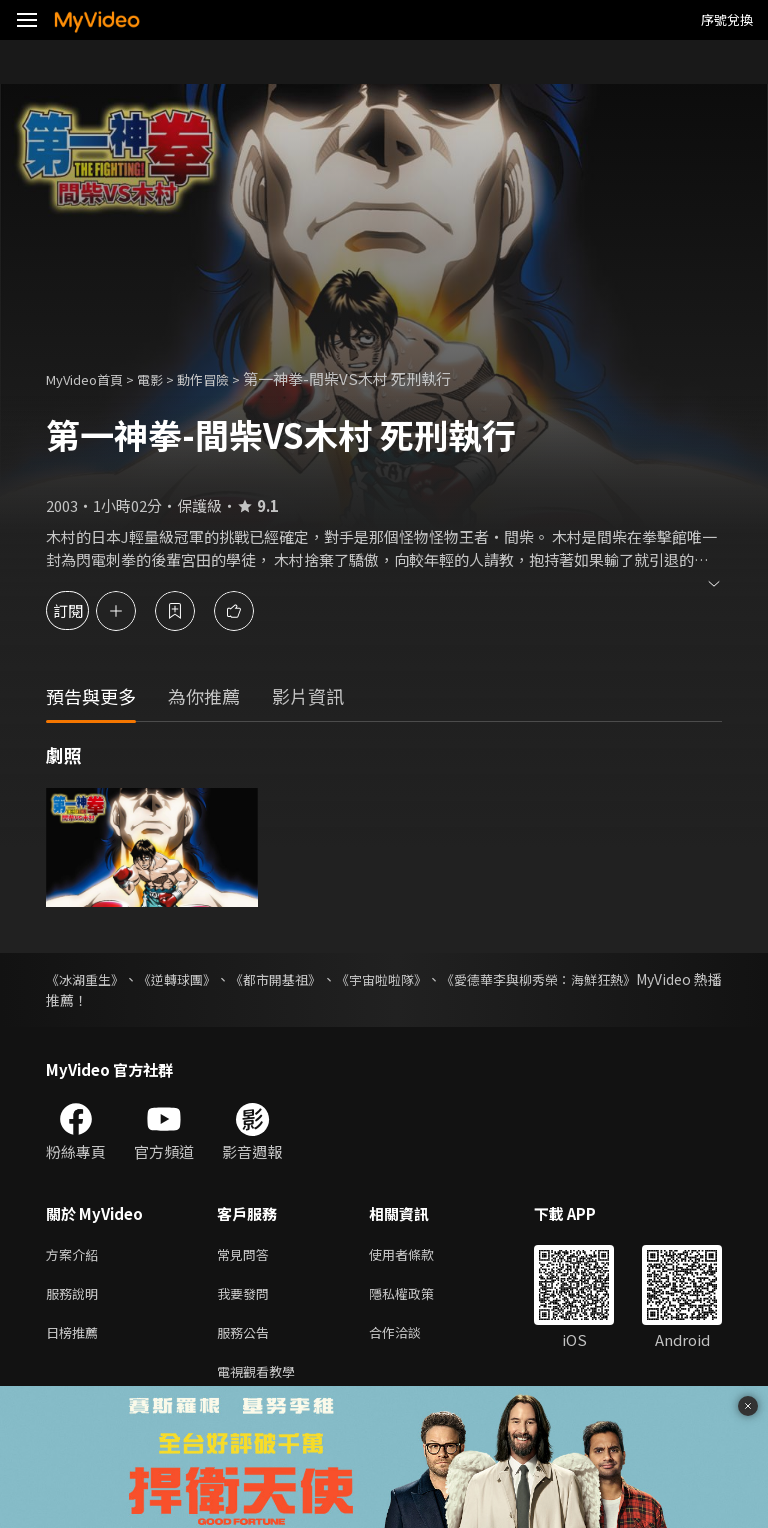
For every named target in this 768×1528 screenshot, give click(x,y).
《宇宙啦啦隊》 (438, 979)
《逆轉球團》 (198, 979)
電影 (166, 378)
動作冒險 (225, 378)
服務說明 (76, 1297)
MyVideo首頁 (91, 378)
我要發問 (247, 1297)
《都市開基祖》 (314, 979)
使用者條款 (418, 1255)
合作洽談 (411, 1339)
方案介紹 (76, 1255)
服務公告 (247, 1339)
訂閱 (86, 610)
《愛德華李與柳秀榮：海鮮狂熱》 (617, 979)
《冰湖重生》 (88, 979)
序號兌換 (727, 19)
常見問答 (247, 1255)
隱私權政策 (418, 1297)
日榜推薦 (76, 1339)
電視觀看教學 (262, 1381)
